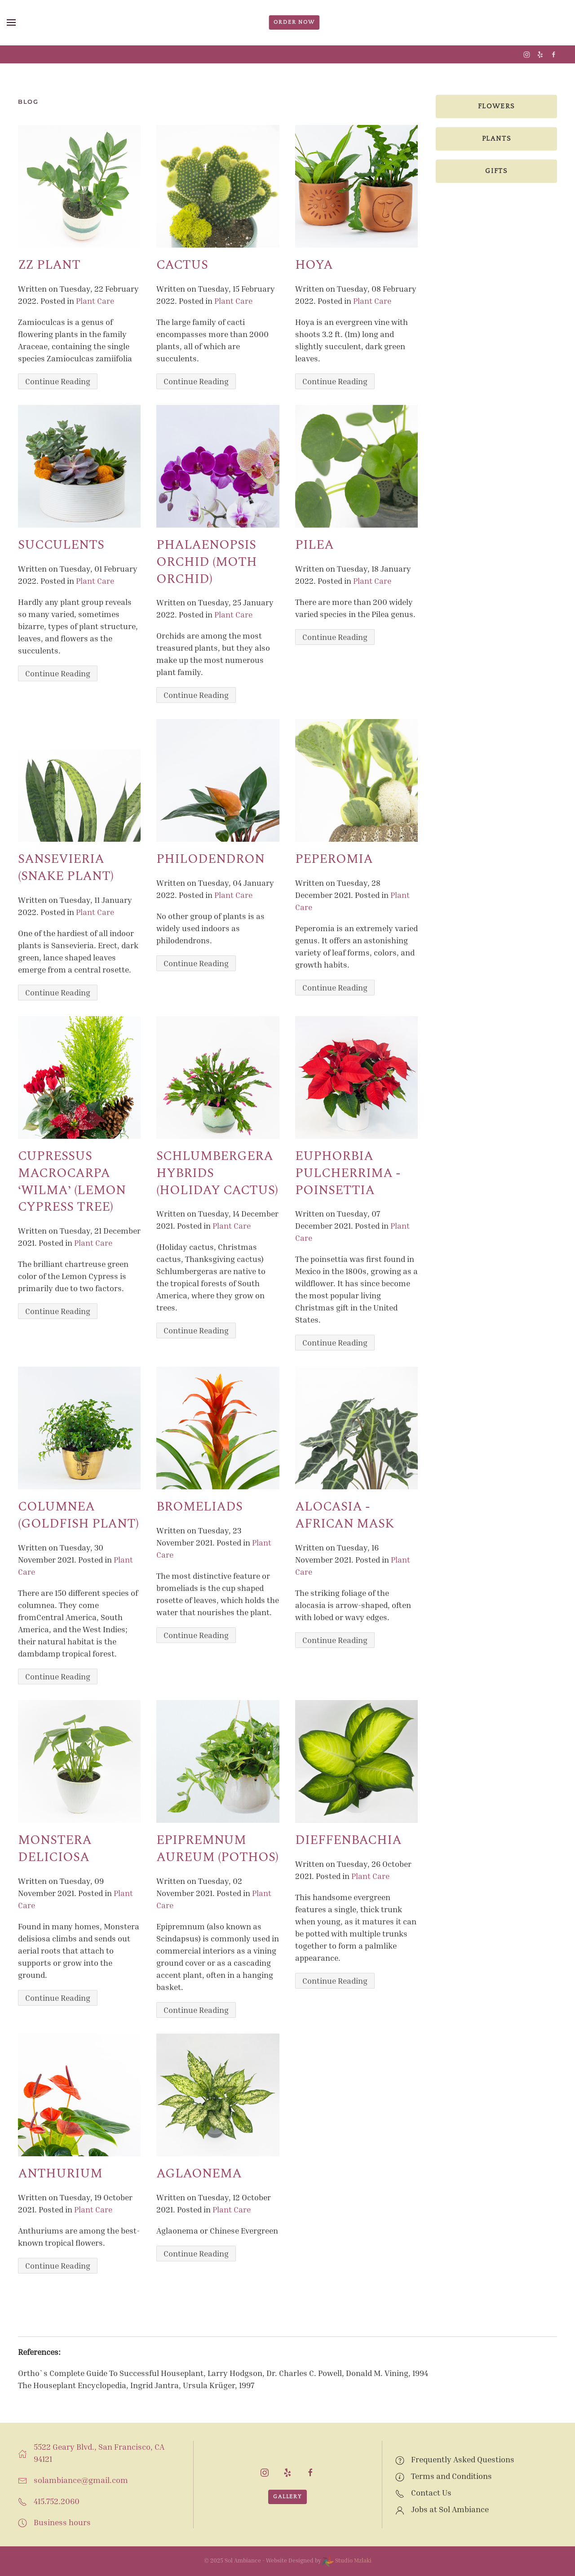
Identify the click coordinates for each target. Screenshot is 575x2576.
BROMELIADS (199, 1506)
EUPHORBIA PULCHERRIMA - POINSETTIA (348, 1173)
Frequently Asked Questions (462, 2459)
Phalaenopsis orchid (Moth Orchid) (206, 562)
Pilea (314, 545)
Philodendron (210, 859)
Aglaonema (199, 2173)
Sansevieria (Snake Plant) (66, 867)
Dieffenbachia (348, 1840)
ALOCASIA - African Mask (344, 1515)
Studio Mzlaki (347, 2560)
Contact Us (431, 2492)
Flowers (496, 106)
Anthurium (60, 2173)
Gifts (496, 171)
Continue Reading (57, 381)
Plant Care (95, 301)
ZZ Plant (49, 265)
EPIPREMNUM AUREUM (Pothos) (217, 1848)
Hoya (314, 265)
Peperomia (334, 859)
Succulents (61, 545)
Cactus (182, 265)
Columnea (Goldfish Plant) (78, 1515)
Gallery (287, 2497)
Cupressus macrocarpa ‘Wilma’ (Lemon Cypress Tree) (72, 1181)
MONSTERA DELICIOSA (55, 1848)
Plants (496, 138)
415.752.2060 (57, 2501)
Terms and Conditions (451, 2476)
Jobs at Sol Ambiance (450, 2509)
